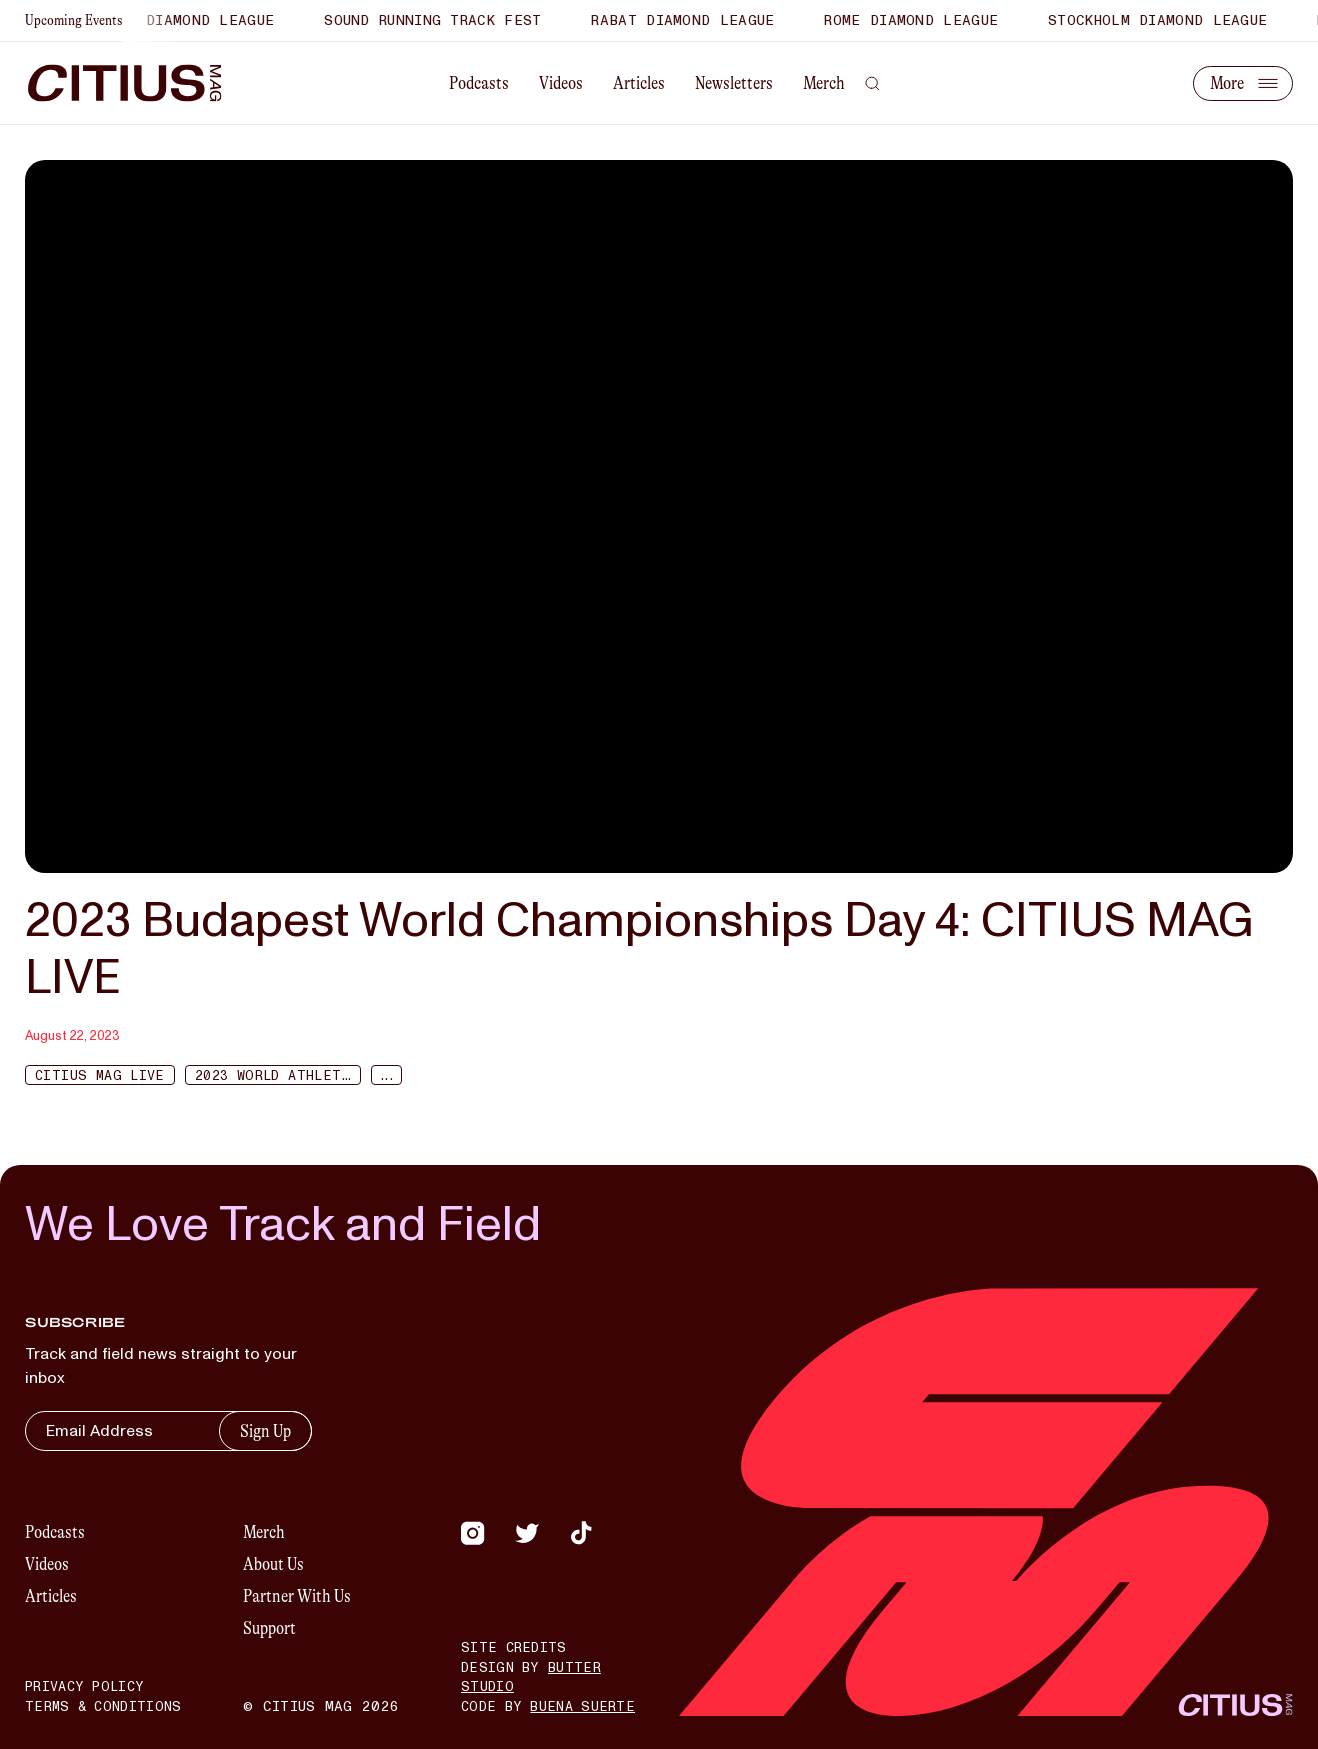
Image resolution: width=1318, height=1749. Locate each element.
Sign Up (265, 1431)
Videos (561, 83)
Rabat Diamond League (689, 20)
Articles (639, 83)
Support (269, 1628)
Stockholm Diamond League (1164, 20)
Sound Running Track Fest (439, 20)
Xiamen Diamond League (185, 20)
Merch (824, 83)
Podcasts (479, 83)
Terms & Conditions (103, 1707)
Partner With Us (297, 1596)
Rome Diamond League (918, 20)
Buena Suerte (582, 1707)
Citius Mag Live (100, 1076)
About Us (273, 1564)
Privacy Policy (84, 1687)
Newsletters (734, 83)
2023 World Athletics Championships (278, 1076)
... (386, 1076)
